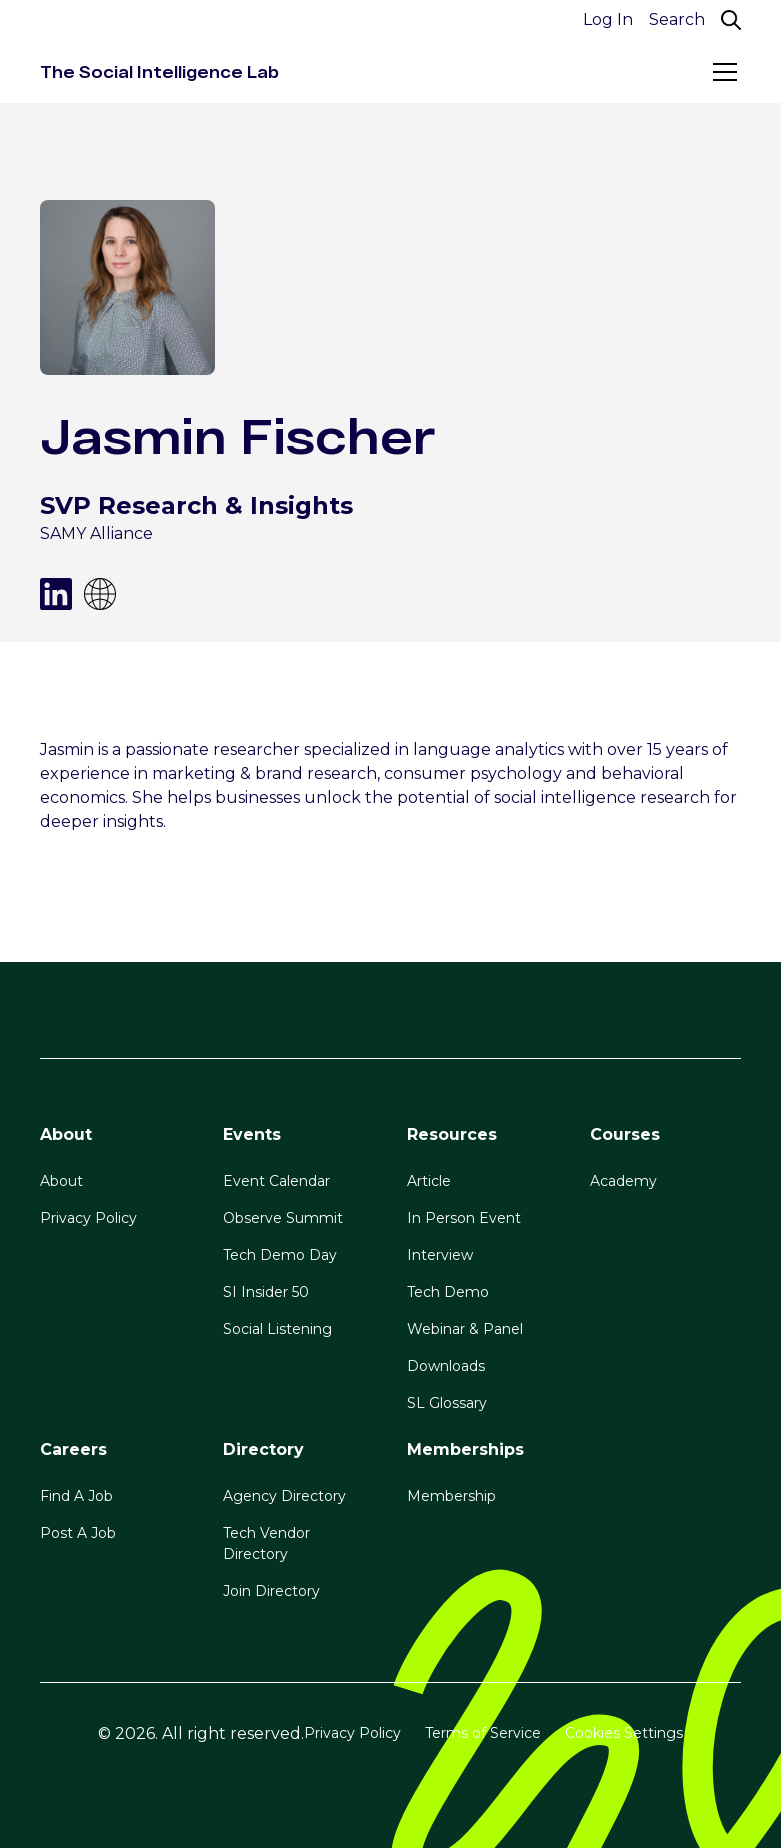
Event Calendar (276, 1181)
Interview (440, 1255)
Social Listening (277, 1329)
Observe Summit (283, 1218)
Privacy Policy (88, 1218)
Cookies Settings (624, 1733)
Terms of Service (483, 1733)
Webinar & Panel (465, 1329)
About (61, 1181)
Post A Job (78, 1533)
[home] (159, 72)
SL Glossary (447, 1403)
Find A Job (76, 1496)
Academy (623, 1181)
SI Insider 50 (266, 1292)
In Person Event (464, 1218)
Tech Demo (448, 1292)
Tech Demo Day (280, 1255)
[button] (721, 72)
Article (429, 1181)
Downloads (446, 1366)
